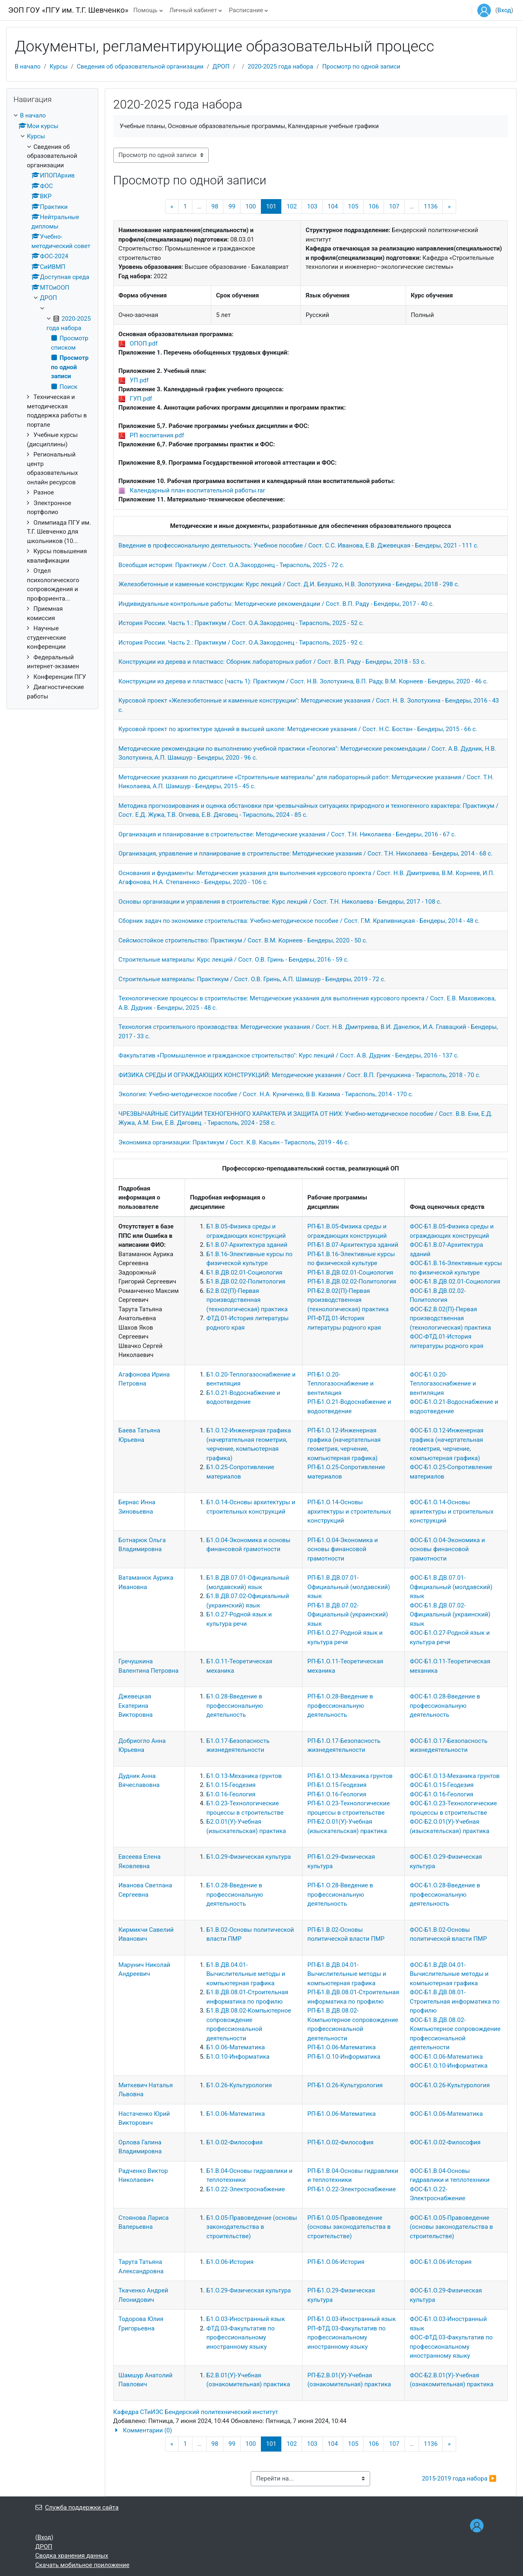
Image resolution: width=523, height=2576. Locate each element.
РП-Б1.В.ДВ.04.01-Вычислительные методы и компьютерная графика (346, 1974)
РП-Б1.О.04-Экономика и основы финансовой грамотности (342, 1549)
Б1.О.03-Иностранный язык (245, 2319)
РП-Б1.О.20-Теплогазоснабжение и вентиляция (340, 1384)
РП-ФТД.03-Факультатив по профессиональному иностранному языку (346, 2337)
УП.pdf (139, 380)
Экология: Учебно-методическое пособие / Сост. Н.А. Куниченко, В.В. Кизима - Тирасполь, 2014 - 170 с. (266, 1094)
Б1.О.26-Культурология (239, 2085)
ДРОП (221, 66)
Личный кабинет (193, 10)
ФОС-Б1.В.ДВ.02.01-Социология (455, 1281)
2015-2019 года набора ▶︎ (459, 2478)
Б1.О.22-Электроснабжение (245, 2189)
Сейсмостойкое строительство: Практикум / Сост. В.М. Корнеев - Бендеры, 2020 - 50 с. (243, 940)
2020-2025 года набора (280, 66)
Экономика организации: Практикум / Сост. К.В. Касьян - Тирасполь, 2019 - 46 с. (234, 1142)
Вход (504, 10)
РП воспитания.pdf (157, 435)
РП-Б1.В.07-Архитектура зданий (352, 1244)
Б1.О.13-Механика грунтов (244, 1776)
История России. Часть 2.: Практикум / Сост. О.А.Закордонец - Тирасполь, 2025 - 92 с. (241, 642)
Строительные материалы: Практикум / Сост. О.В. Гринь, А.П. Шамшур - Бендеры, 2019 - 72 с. (252, 979)
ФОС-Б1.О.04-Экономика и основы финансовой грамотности (447, 1549)
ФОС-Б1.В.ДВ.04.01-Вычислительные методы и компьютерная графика (449, 1974)
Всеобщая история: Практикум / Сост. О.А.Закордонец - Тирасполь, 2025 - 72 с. (231, 565)
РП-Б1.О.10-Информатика (343, 2056)
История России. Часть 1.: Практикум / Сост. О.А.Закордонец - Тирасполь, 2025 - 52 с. (241, 623)
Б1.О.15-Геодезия (231, 1785)
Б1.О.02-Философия (234, 2142)
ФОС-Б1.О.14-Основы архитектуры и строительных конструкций (452, 1511)
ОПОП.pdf (143, 343)
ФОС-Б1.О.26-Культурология (450, 2085)
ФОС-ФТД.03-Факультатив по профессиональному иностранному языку (451, 2346)
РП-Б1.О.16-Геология (336, 1794)
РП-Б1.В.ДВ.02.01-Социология (350, 1272)
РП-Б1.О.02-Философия (340, 2142)
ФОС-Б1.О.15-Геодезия (442, 1785)
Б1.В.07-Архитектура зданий (246, 1244)
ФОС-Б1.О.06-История (441, 2262)
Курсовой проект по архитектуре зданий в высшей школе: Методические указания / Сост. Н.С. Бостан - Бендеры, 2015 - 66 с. (298, 729)
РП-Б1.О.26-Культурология (345, 2085)
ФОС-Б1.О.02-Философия (445, 2142)
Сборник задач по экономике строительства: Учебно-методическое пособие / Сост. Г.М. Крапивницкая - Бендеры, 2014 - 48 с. (299, 920)
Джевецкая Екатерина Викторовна (136, 1705)
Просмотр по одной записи (361, 66)
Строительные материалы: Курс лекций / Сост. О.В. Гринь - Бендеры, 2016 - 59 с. (234, 959)
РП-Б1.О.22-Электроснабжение (351, 2189)
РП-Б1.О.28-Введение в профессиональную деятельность (340, 1705)
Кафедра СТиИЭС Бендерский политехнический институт (195, 2412)
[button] (310, 2430)
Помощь (145, 10)
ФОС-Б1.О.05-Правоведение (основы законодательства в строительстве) (451, 2227)
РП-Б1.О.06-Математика (341, 2047)
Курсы (59, 66)
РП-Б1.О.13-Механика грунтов (350, 1776)
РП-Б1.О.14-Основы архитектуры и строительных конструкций (349, 1511)
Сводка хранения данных (71, 2555)
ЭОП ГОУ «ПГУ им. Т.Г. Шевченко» (68, 10)
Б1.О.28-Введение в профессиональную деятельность (234, 1705)
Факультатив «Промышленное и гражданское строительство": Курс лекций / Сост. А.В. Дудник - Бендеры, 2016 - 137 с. (289, 1055)
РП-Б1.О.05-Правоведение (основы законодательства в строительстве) (349, 2227)
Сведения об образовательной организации (140, 66)
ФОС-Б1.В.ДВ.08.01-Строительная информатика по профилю (454, 2001)
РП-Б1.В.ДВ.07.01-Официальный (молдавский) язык (348, 1587)
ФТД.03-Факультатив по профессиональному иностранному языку (240, 2337)
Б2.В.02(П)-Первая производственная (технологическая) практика (246, 1300)
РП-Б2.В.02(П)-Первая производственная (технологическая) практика (347, 1300)
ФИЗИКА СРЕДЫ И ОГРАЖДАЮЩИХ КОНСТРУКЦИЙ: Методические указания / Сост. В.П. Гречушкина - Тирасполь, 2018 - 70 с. (300, 1075)
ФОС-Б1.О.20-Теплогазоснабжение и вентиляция (443, 1384)
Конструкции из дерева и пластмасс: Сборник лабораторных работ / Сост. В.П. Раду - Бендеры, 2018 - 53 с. (272, 661)
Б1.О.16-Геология (230, 1794)
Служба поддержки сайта (77, 2507)
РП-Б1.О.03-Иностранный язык (351, 2319)
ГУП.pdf (141, 398)
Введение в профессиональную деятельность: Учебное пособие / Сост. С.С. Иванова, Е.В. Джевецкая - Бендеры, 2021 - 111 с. (299, 545)
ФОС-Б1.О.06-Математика (446, 2056)
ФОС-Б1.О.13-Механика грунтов (455, 1776)
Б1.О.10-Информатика (237, 2056)
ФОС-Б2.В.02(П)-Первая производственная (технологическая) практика (450, 1318)
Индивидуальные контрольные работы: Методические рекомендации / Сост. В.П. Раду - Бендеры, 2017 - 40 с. (276, 603)
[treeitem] (52, 406)
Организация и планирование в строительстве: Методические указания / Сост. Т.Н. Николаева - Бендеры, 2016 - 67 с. (287, 834)
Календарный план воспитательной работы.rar (197, 490)
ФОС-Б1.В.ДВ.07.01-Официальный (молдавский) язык (451, 1587)
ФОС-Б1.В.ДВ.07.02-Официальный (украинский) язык (450, 1614)
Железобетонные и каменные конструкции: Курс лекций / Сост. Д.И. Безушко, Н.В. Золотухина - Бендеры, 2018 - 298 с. (289, 584)
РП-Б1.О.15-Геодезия (336, 1785)
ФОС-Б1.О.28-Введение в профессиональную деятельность (445, 1705)
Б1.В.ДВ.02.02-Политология (245, 1281)
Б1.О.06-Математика (235, 2047)
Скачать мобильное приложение (82, 2565)
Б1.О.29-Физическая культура (248, 1856)
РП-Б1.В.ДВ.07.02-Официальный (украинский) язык (347, 1614)
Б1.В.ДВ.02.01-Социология (244, 1272)
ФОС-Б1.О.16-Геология (441, 1794)
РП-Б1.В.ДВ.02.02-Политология (351, 1281)
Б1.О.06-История (230, 2262)
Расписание (246, 10)
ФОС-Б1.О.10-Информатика (449, 2065)
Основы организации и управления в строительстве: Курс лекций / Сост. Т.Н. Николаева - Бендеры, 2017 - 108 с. (280, 901)
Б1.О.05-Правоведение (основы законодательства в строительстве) (251, 2227)
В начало (27, 66)
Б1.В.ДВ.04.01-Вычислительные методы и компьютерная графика (245, 1974)
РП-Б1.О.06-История (335, 2262)
